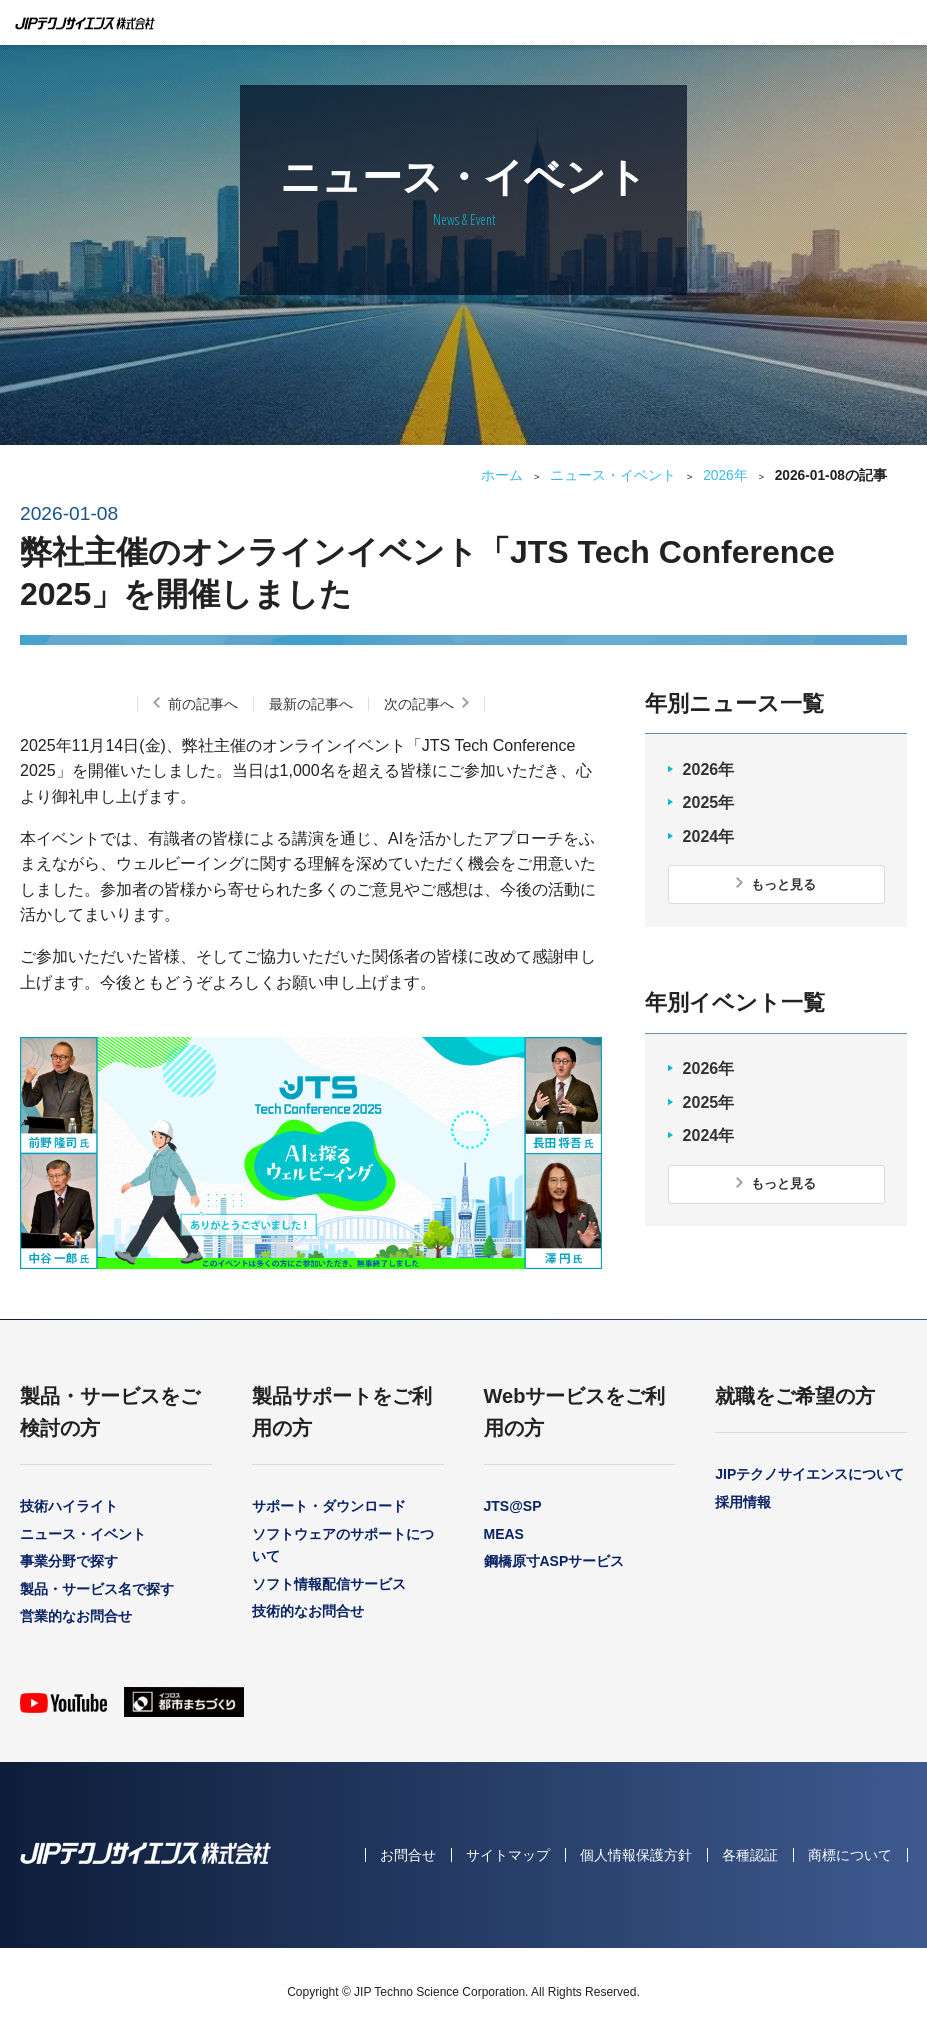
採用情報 (743, 1502)
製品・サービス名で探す (97, 1589)
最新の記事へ (311, 704)
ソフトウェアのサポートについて (343, 1545)
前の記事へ (203, 704)
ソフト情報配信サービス (329, 1584)
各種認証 (750, 1855)
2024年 (709, 836)
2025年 (709, 802)
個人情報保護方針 (636, 1855)
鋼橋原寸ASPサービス (554, 1561)
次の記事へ (419, 704)
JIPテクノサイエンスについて (809, 1474)
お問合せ (408, 1855)
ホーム (502, 475)
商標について (850, 1855)
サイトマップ (508, 1855)
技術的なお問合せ (308, 1611)
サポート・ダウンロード (329, 1506)
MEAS (504, 1534)
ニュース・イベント (613, 475)
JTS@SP (513, 1506)
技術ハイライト (69, 1506)
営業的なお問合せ (76, 1616)
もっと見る (783, 884)
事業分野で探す (69, 1561)
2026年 (725, 475)
